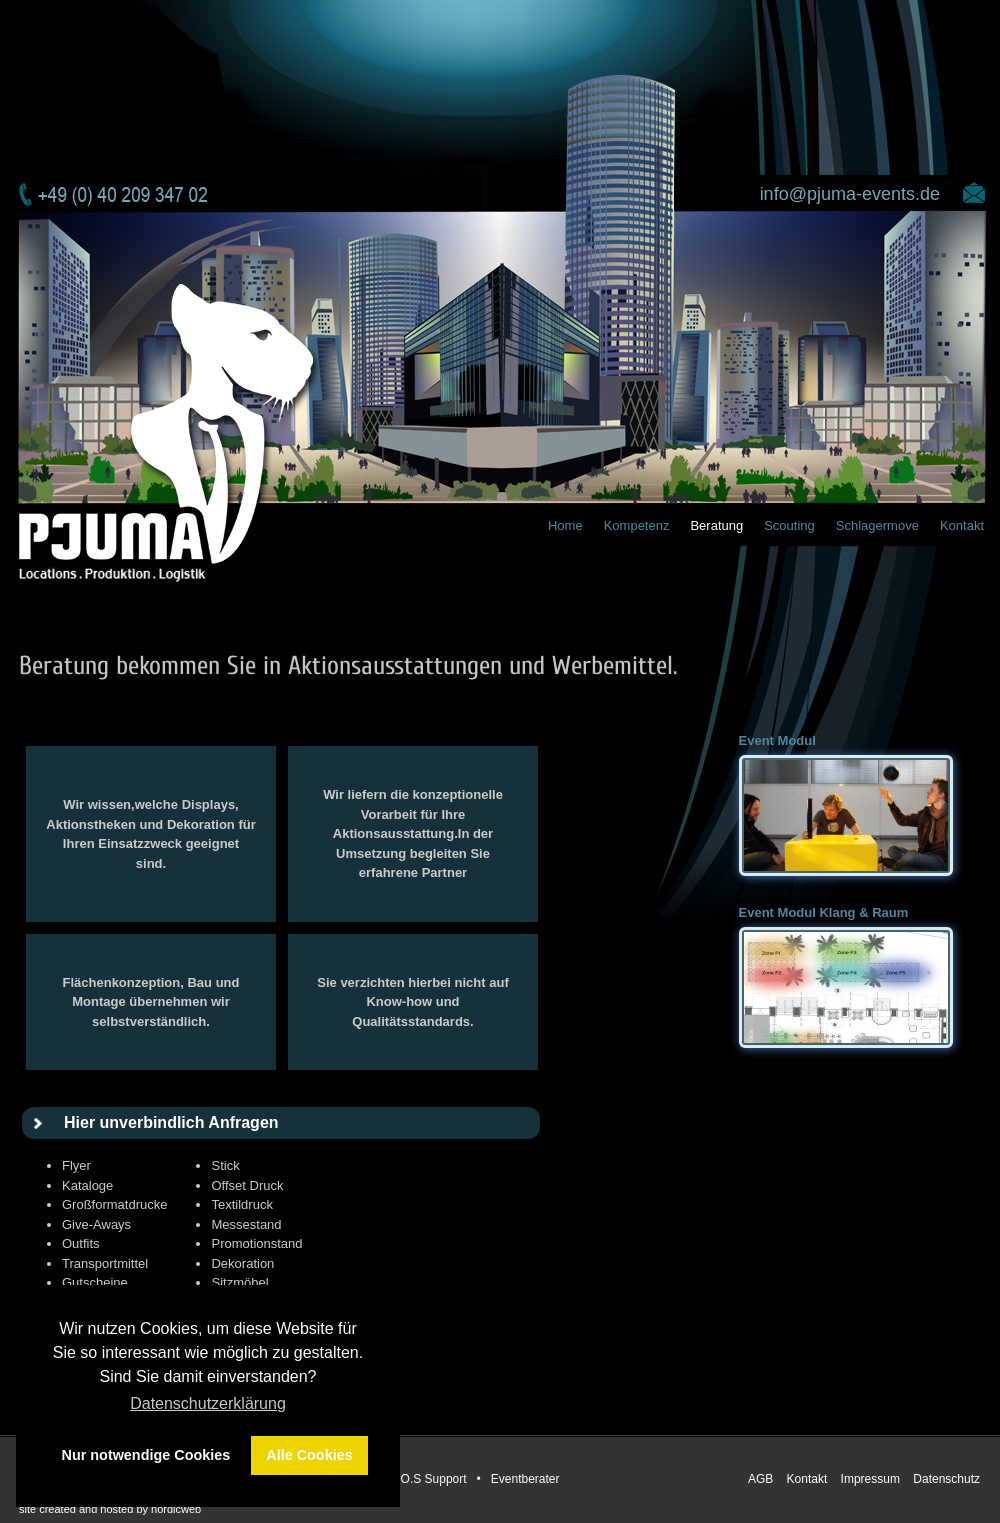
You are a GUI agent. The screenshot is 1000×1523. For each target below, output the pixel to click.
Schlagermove (877, 525)
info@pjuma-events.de (850, 194)
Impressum (872, 1479)
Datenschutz (946, 1479)
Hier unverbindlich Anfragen (171, 1122)
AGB (762, 1479)
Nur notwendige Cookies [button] (146, 1455)
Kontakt (962, 525)
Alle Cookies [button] (309, 1455)
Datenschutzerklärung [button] (208, 1403)
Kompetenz (637, 525)
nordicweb (176, 1509)
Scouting (789, 525)
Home (565, 525)
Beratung (716, 525)
